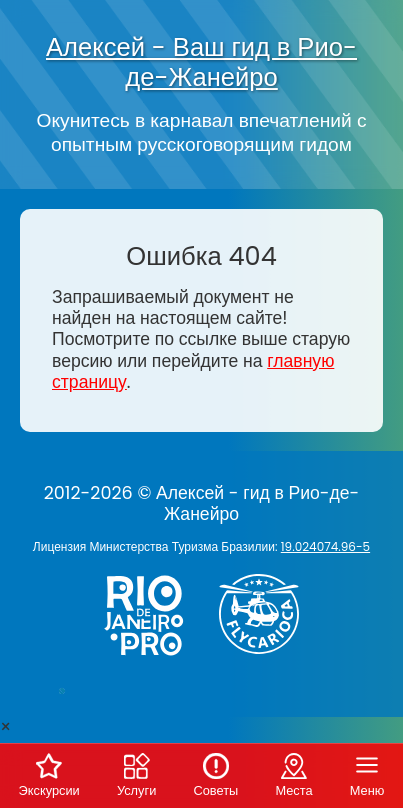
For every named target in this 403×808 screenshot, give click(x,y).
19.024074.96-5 (325, 546)
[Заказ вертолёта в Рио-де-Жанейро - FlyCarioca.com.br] (266, 658)
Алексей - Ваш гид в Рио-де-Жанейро (201, 62)
